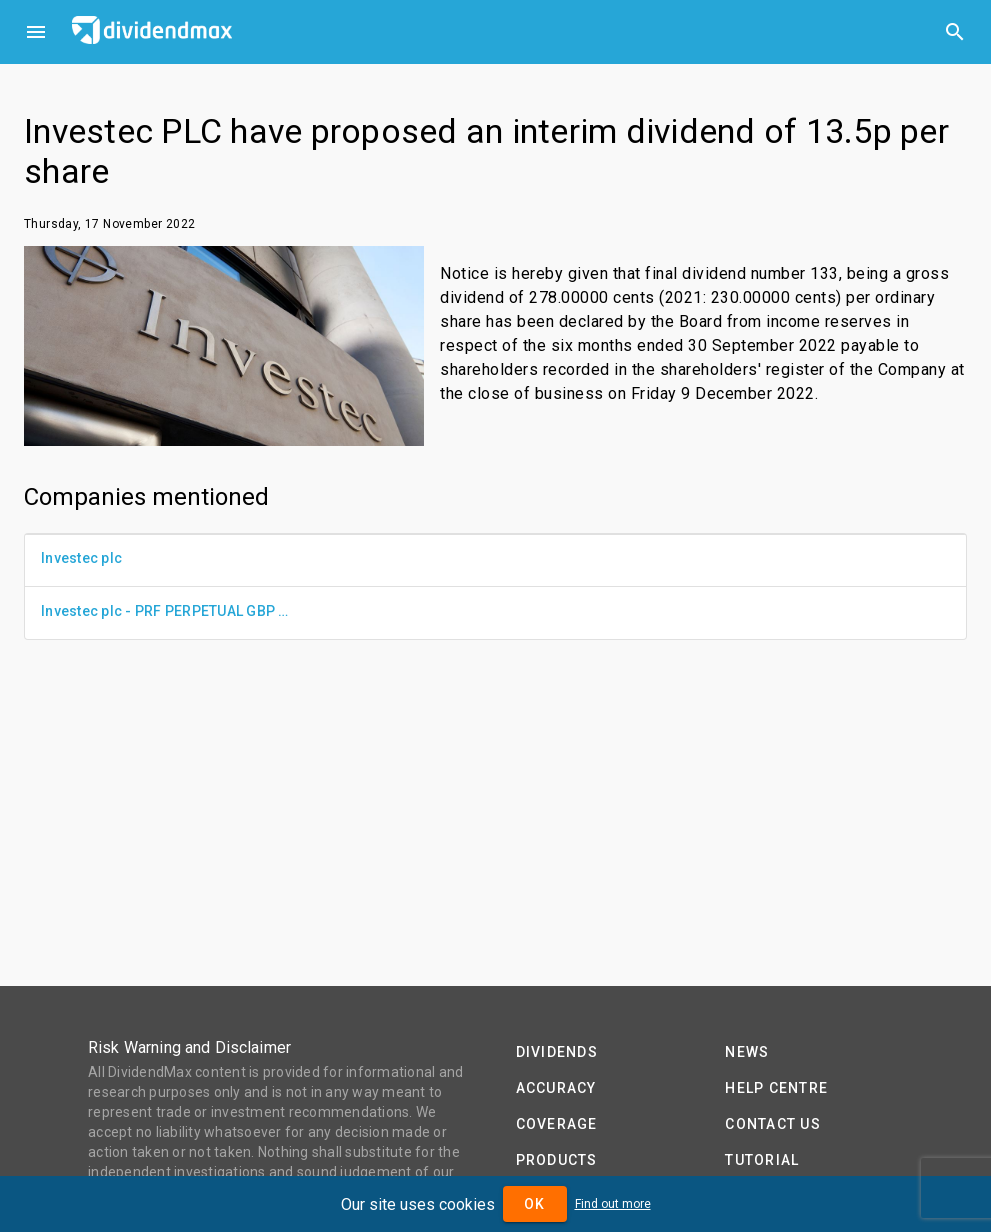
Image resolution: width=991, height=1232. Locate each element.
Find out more (613, 1204)
